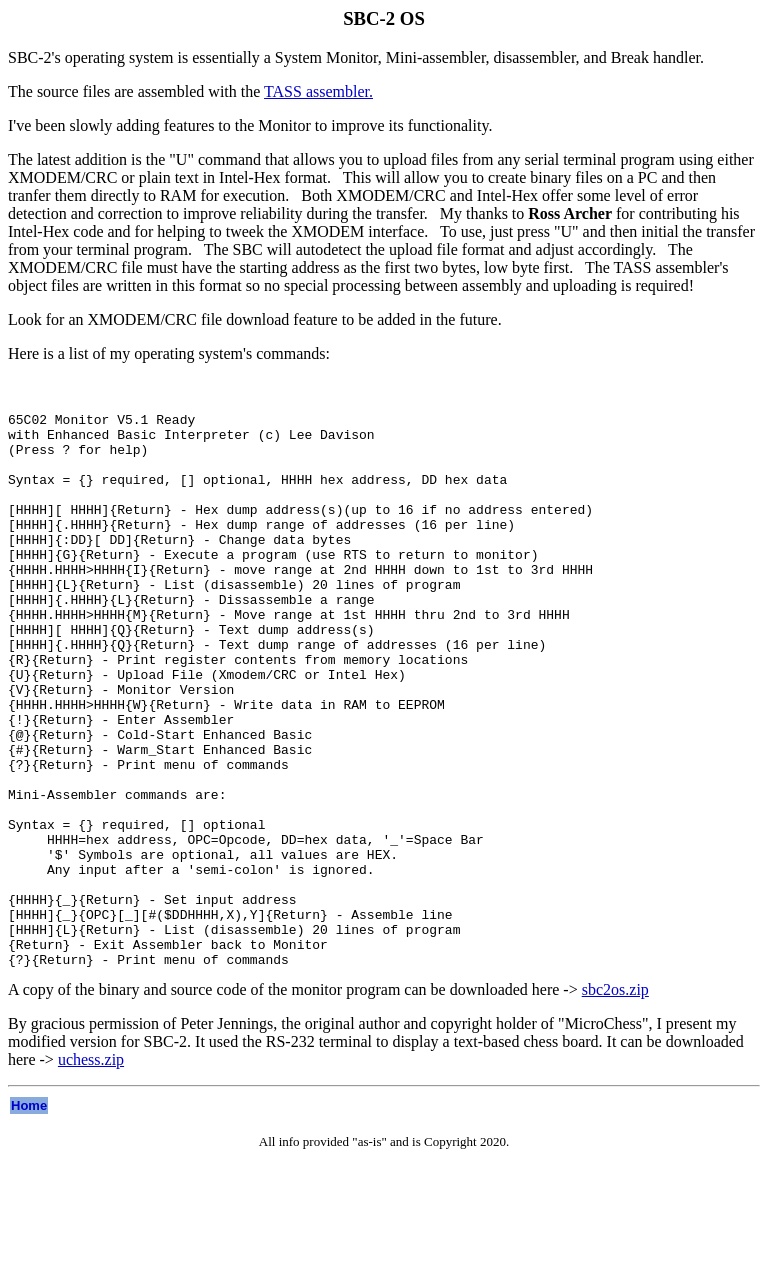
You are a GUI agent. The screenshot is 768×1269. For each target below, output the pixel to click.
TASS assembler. (318, 91)
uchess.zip (91, 1170)
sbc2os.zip (615, 1100)
